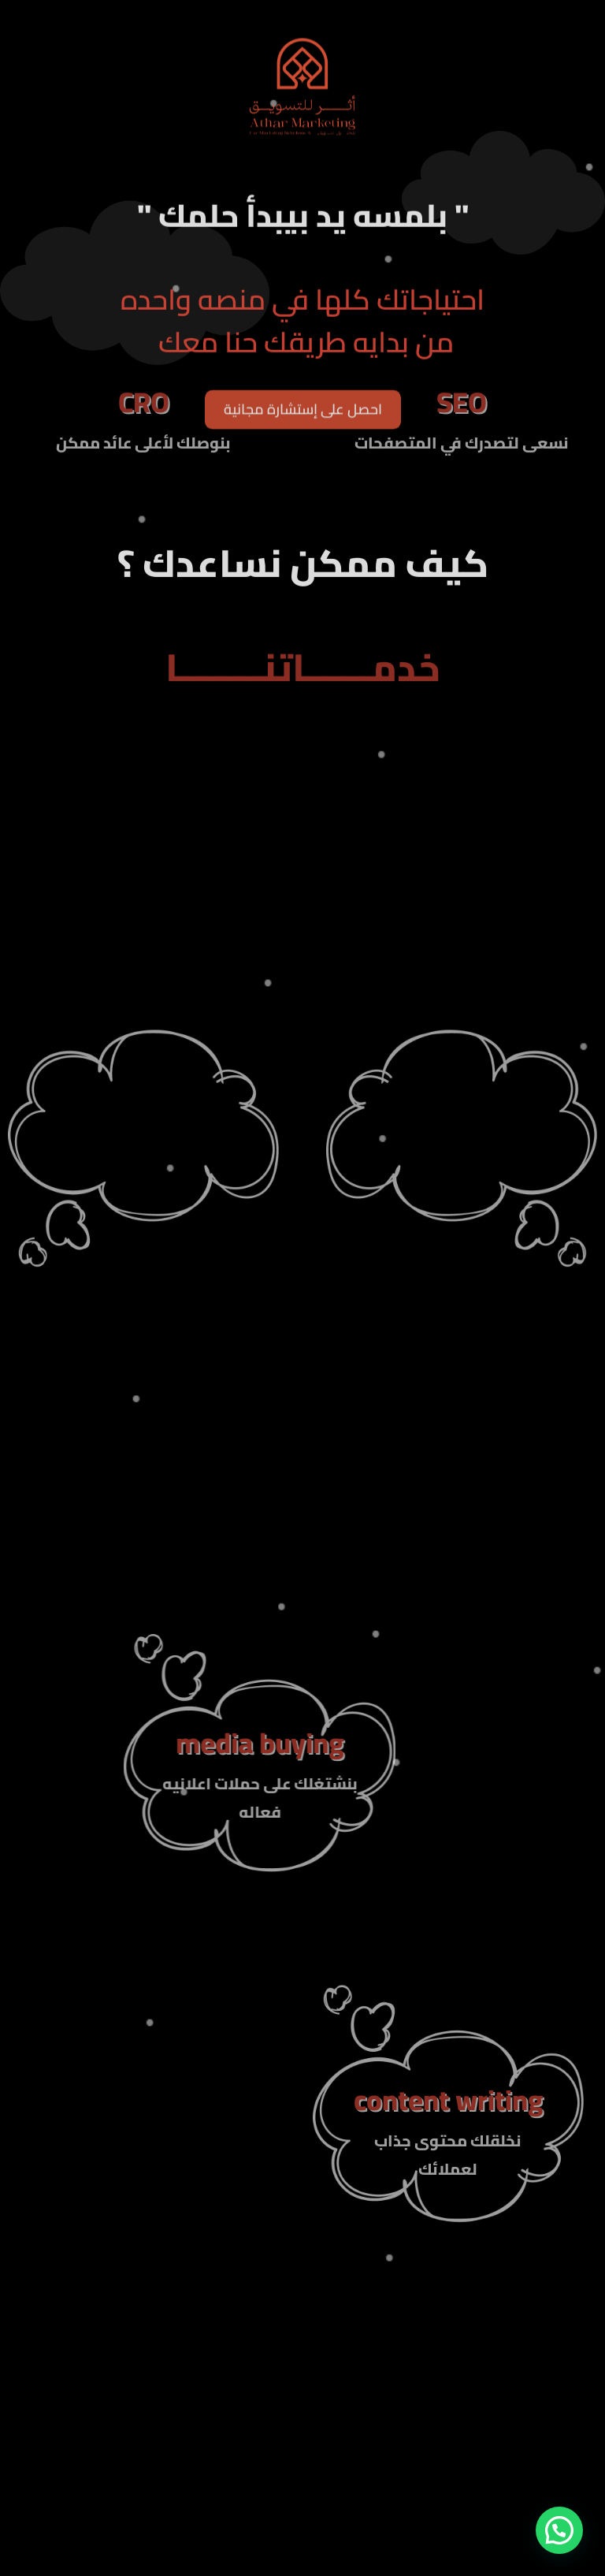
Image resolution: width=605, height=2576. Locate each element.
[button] (559, 2530)
